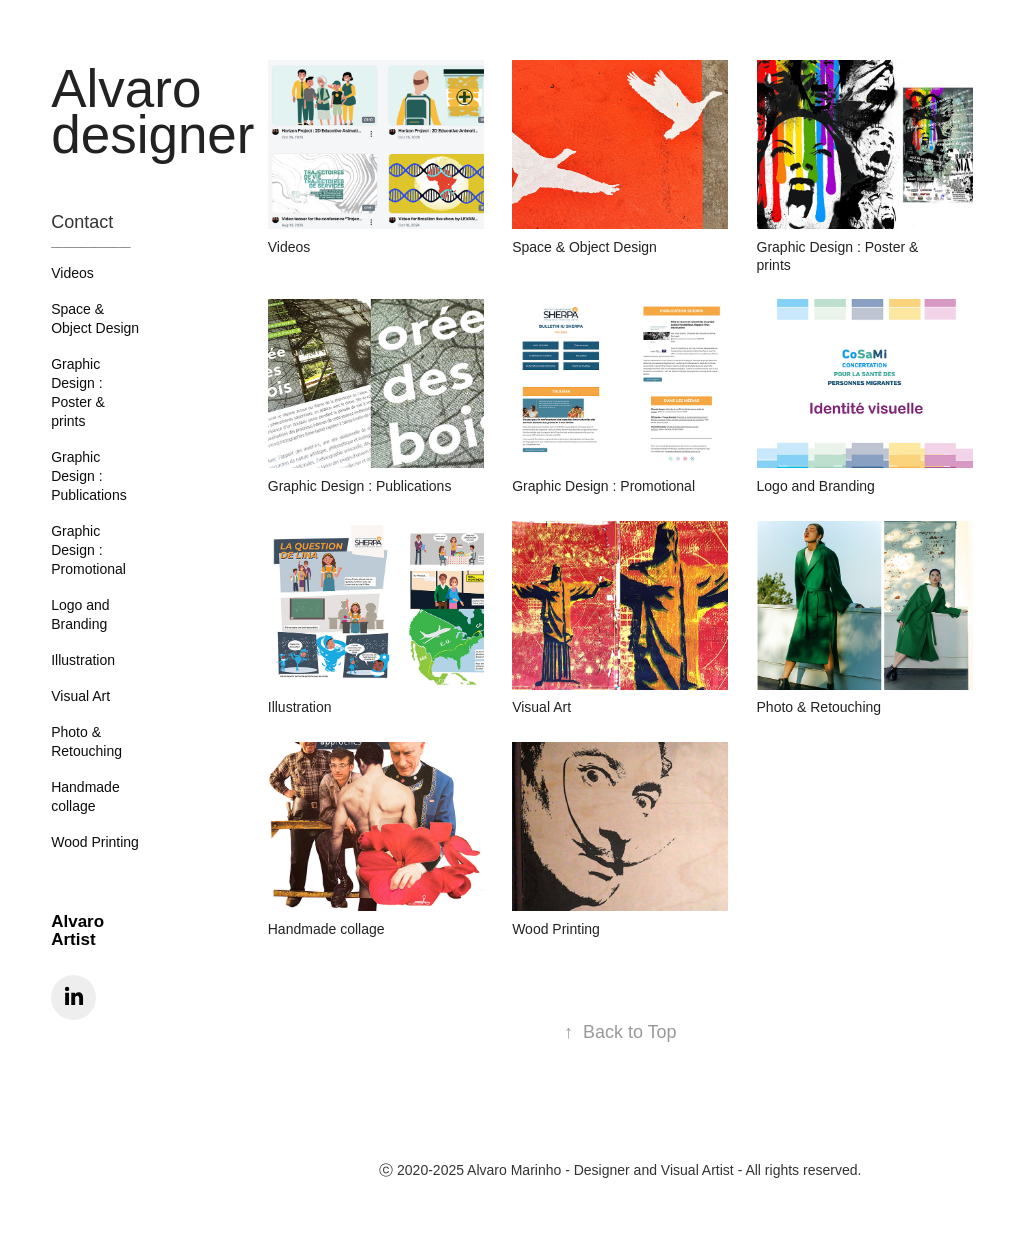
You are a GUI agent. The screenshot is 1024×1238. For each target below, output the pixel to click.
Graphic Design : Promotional (88, 550)
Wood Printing (95, 842)
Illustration (83, 660)
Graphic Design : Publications (89, 476)
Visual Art (80, 696)
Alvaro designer (152, 111)
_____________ (91, 242)
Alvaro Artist (77, 930)
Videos (72, 273)
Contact (82, 222)
